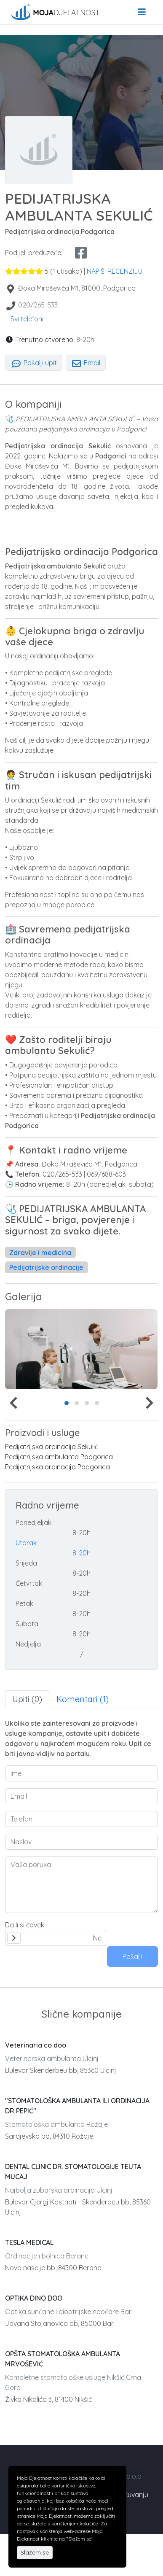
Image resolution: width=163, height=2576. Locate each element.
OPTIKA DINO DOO (33, 2298)
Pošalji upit (34, 362)
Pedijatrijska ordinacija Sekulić (51, 1446)
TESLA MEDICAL (29, 2242)
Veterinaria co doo (35, 2045)
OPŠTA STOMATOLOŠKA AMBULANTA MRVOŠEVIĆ (62, 2359)
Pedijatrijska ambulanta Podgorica (59, 1456)
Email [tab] (86, 362)
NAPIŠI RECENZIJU (114, 271)
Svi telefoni (27, 319)
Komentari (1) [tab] (82, 1699)
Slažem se (35, 2552)
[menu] (142, 12)
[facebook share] (80, 252)
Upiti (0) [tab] (27, 1699)
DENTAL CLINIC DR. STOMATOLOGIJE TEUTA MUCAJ (73, 2171)
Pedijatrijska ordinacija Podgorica (57, 1467)
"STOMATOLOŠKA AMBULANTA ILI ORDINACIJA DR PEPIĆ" (77, 2105)
